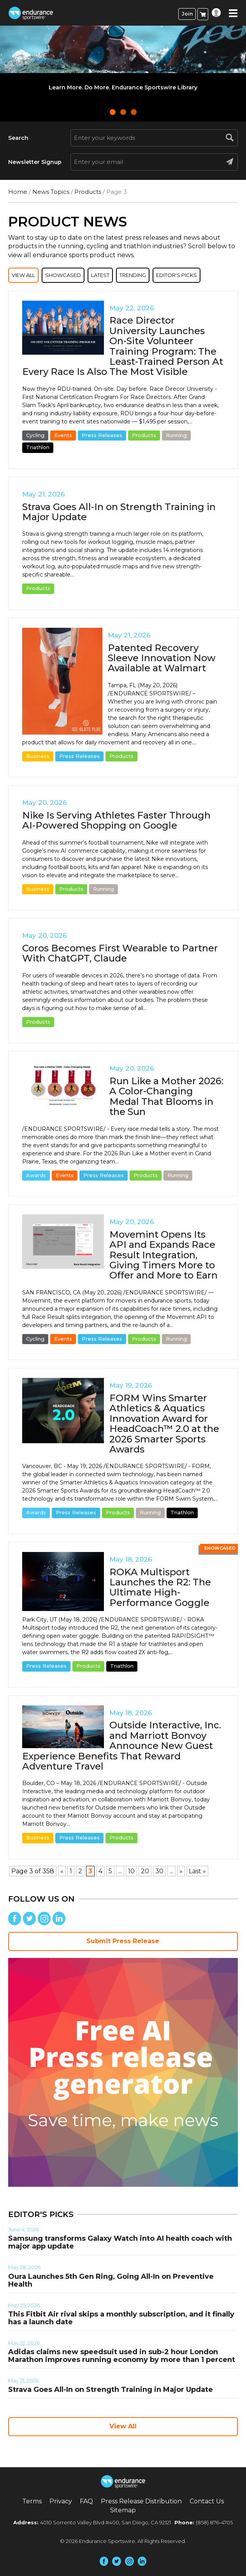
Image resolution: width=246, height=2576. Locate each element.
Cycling (35, 435)
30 (159, 1871)
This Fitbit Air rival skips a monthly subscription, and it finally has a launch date (121, 2318)
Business (37, 756)
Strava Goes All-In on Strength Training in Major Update (119, 512)
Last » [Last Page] (197, 1871)
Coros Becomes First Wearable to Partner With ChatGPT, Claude (120, 953)
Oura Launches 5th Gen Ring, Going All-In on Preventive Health (111, 2280)
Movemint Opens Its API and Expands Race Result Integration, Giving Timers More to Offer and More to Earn (163, 1255)
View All (23, 275)
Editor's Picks (176, 275)
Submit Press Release (122, 1941)
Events (63, 435)
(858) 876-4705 (214, 2522)
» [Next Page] (181, 1871)
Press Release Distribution (141, 2501)
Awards (36, 1175)
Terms (32, 2501)
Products (87, 191)
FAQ (86, 2501)
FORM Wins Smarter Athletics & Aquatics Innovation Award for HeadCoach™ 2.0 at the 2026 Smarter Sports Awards (164, 1423)
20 (145, 1871)
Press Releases (102, 435)
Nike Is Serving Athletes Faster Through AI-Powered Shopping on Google (116, 820)
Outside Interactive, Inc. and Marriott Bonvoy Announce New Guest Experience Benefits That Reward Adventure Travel (121, 1745)
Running (176, 435)
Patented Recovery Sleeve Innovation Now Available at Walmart (162, 658)
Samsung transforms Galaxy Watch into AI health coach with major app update (120, 2242)
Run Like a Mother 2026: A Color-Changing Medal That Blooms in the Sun (166, 1096)
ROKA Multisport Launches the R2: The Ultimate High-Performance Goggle (160, 1587)
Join (187, 14)
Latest (100, 275)
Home (17, 191)
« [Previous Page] (61, 1871)
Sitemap (123, 2510)
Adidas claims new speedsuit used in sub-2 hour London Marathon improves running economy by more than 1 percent (121, 2356)
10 (131, 1871)
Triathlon (37, 447)
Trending (132, 275)
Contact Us (207, 2501)
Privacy (60, 2501)
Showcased (63, 275)
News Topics (50, 191)
